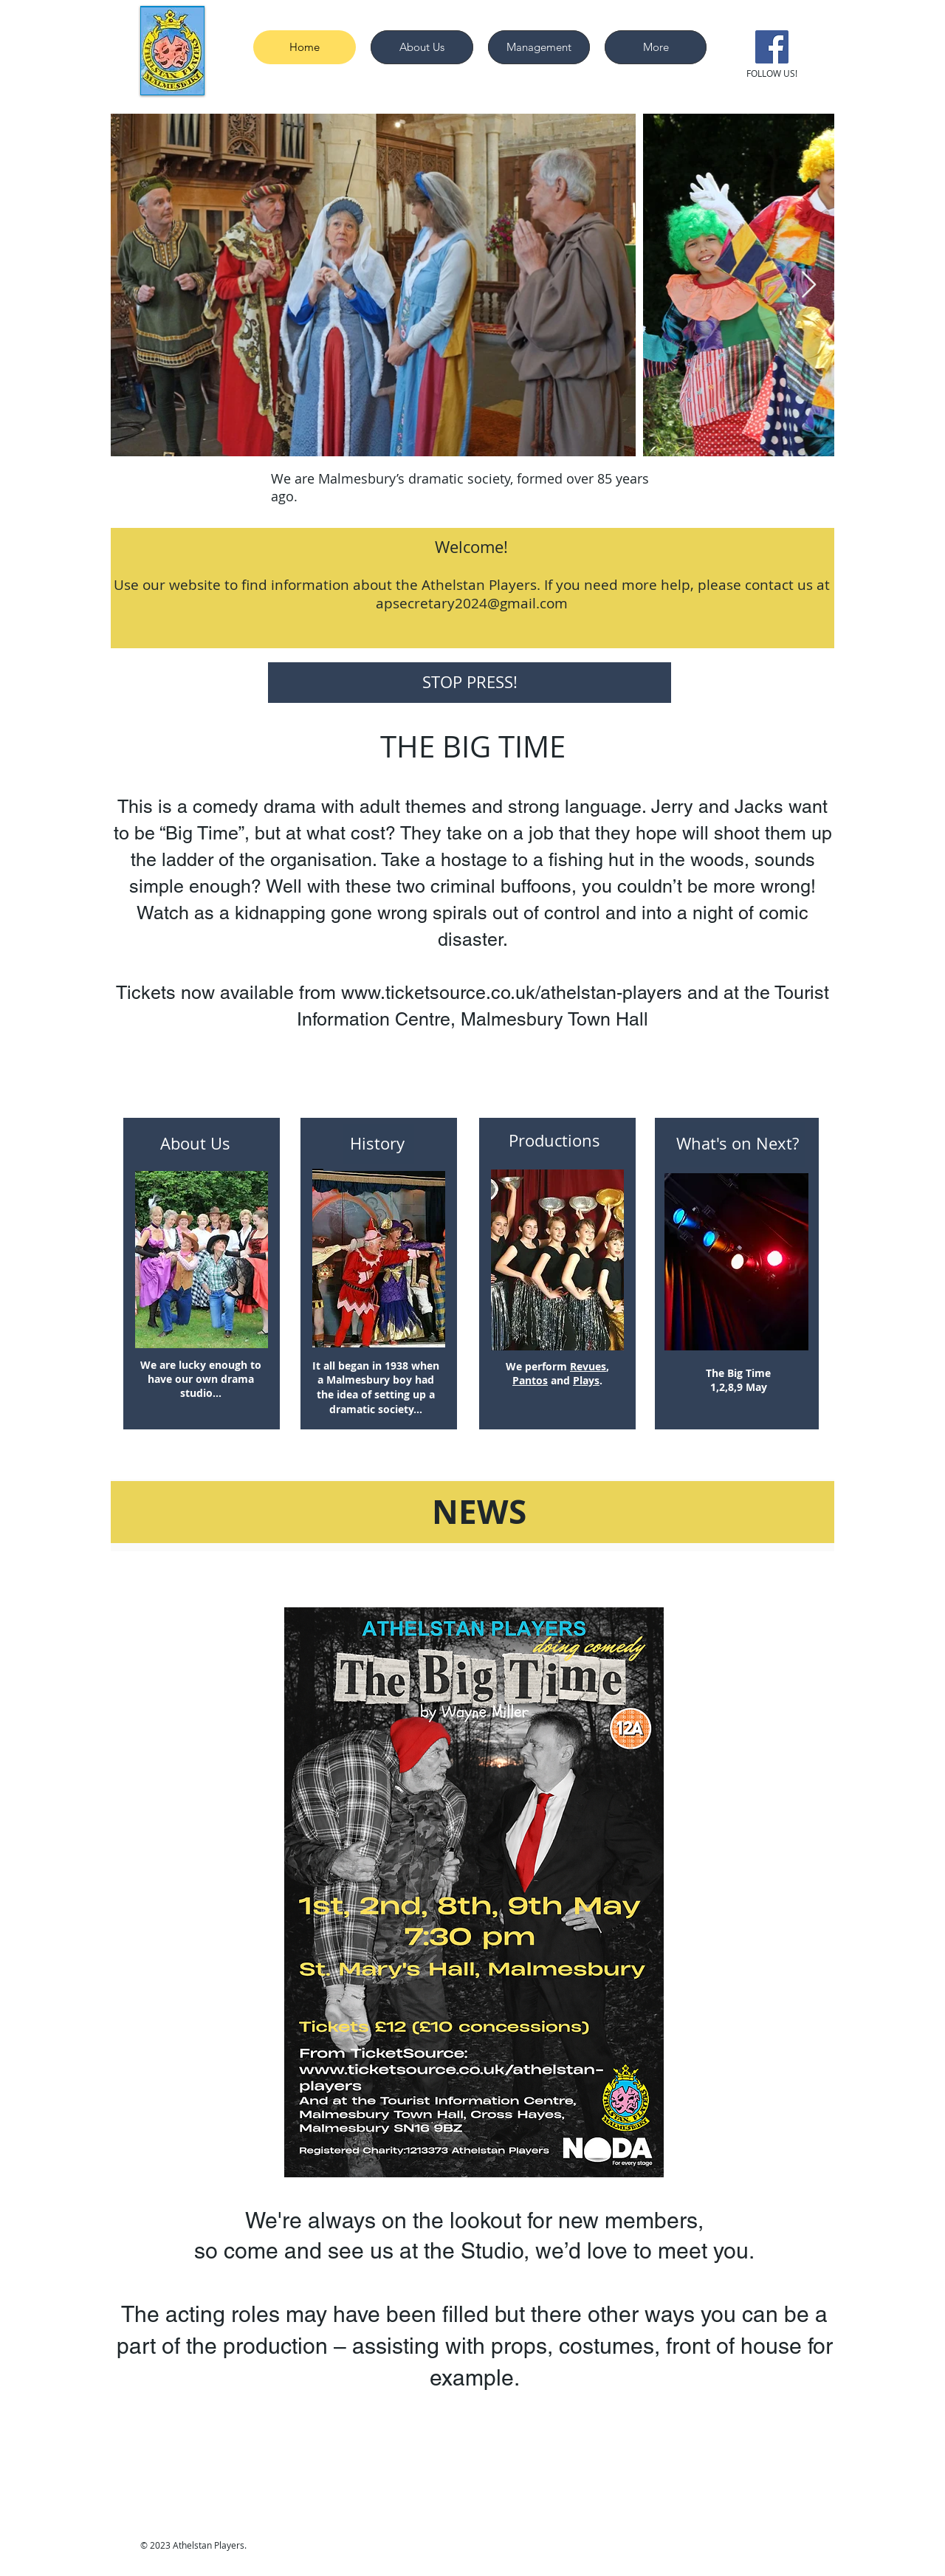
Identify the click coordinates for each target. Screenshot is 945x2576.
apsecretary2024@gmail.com (472, 603)
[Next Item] (808, 285)
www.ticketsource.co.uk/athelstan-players (511, 992)
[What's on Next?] (737, 1144)
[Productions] (557, 1141)
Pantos (530, 1380)
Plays (586, 1380)
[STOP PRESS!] (469, 682)
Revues (588, 1366)
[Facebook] (771, 46)
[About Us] (196, 1144)
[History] (378, 1144)
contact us (779, 584)
